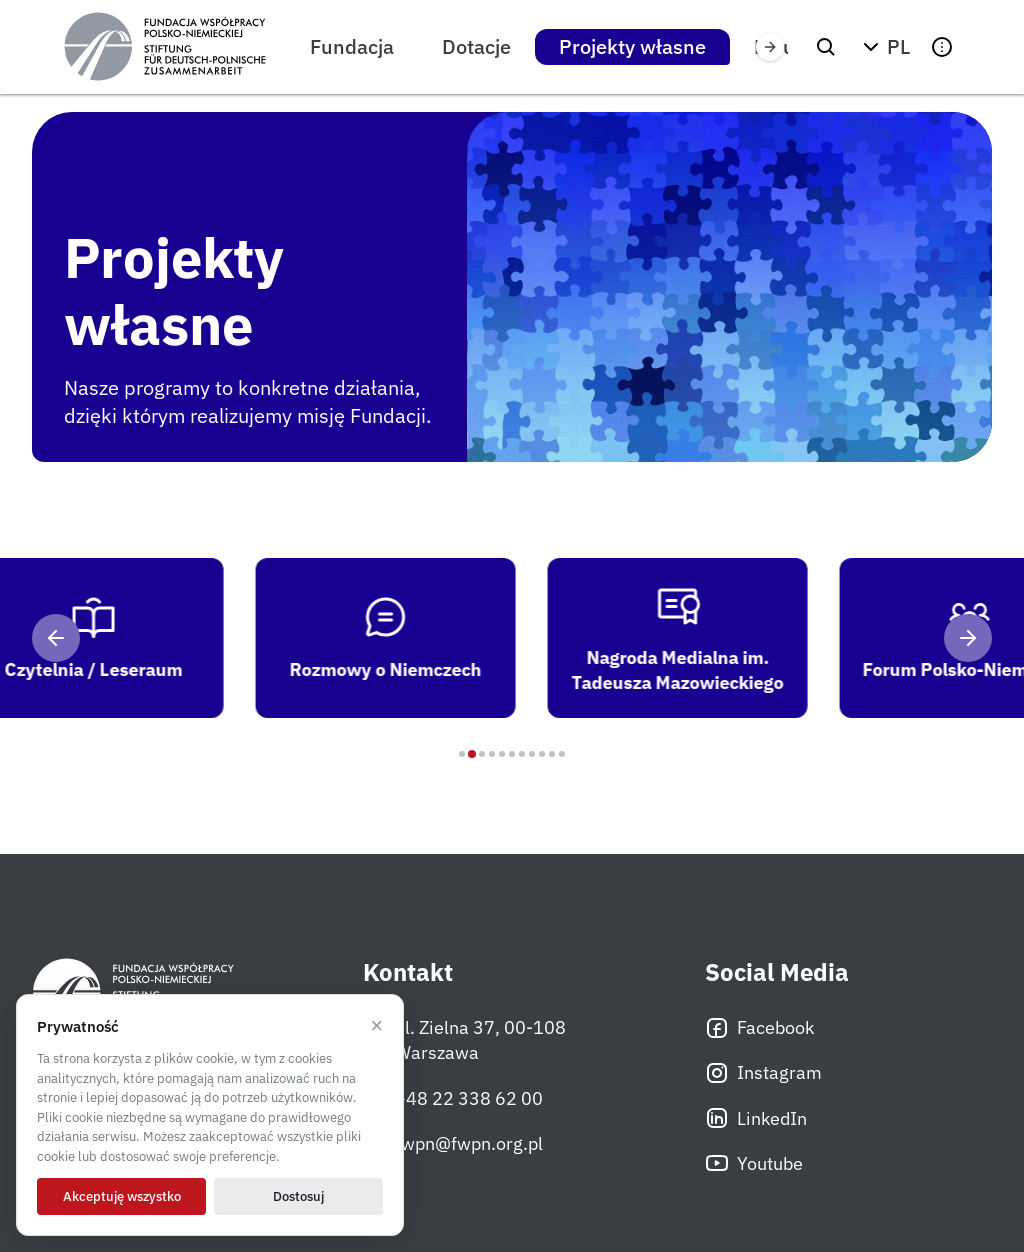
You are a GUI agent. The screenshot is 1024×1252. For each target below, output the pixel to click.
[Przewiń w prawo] (770, 47)
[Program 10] (552, 754)
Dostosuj (298, 1196)
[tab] (403, 638)
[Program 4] (492, 754)
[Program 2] (472, 754)
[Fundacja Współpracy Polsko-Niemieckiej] (165, 47)
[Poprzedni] (56, 638)
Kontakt (408, 972)
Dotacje (476, 46)
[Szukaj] (826, 47)
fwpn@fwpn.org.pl (453, 1143)
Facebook (759, 1028)
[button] (884, 47)
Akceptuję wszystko (122, 1196)
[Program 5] (502, 754)
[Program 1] (462, 754)
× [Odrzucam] (376, 1026)
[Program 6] (512, 754)
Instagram (763, 1073)
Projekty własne (632, 46)
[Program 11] (562, 754)
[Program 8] (532, 754)
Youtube (754, 1163)
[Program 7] (522, 754)
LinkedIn (756, 1118)
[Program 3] (482, 754)
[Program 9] (542, 754)
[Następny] (968, 638)
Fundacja (352, 46)
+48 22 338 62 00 (453, 1098)
